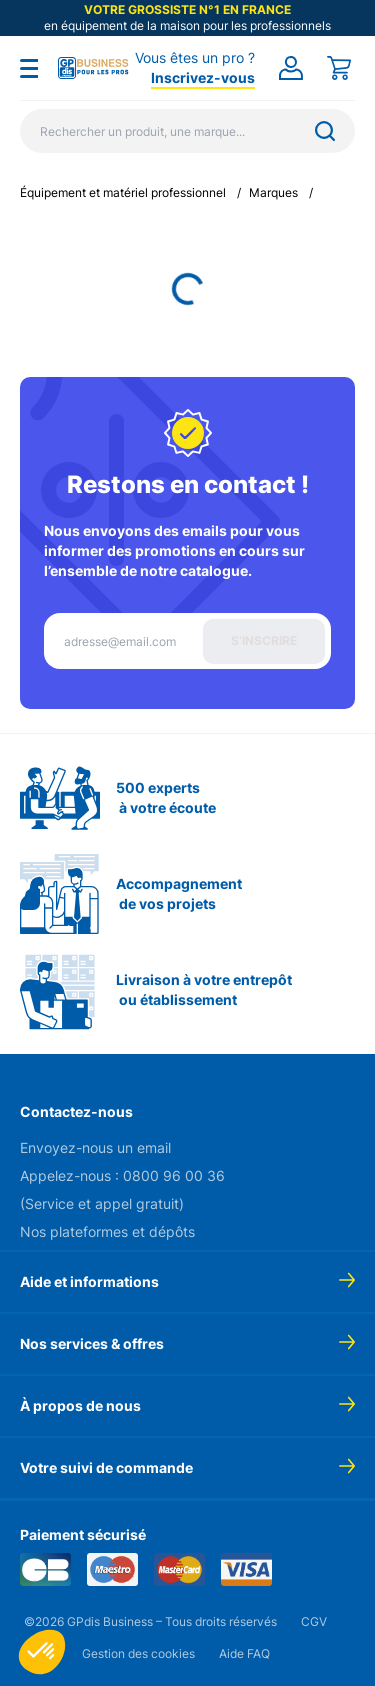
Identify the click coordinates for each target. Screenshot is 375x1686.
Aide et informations (89, 1281)
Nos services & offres (92, 1343)
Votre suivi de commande (106, 1467)
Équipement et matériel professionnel (123, 192)
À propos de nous (80, 1405)
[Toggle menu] (29, 68)
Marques (273, 192)
